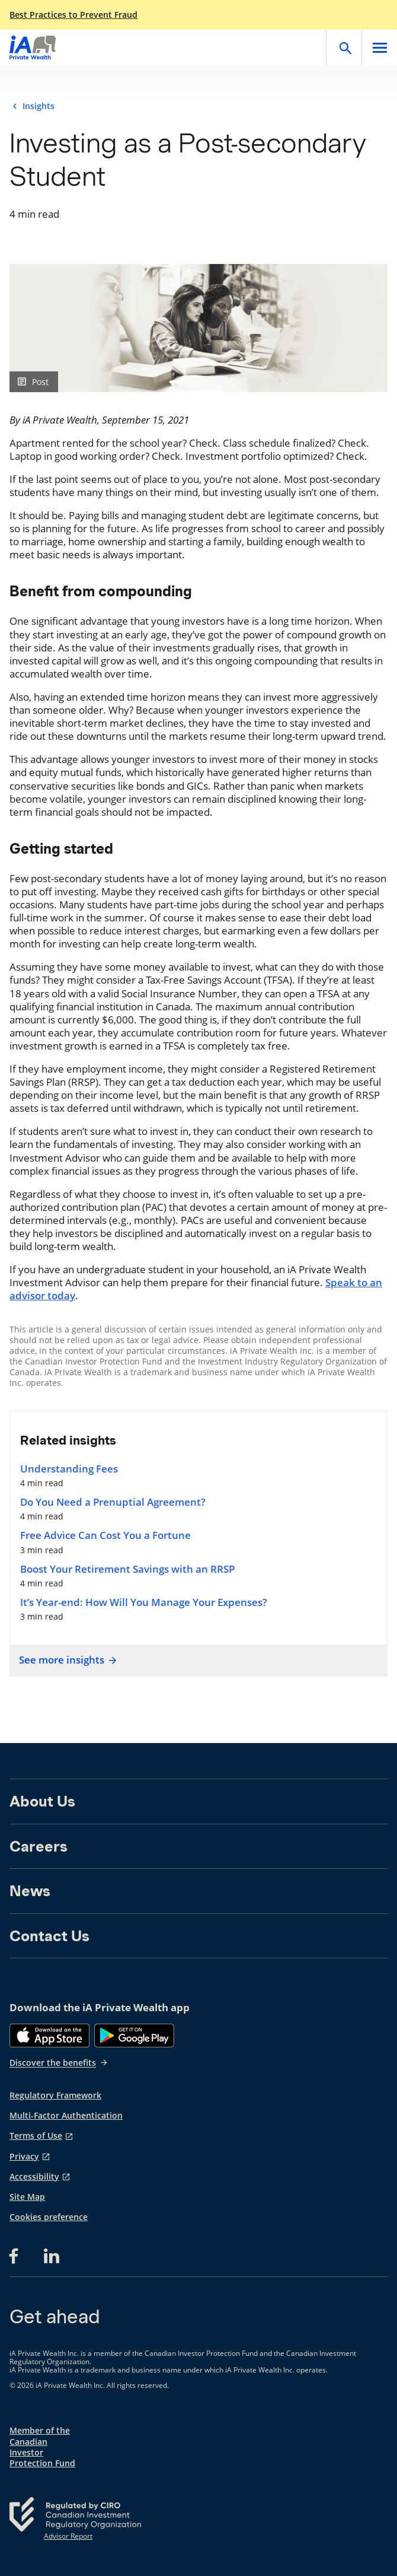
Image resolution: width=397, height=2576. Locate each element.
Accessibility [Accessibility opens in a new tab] (34, 2176)
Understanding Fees (69, 1468)
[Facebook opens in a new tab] (17, 2256)
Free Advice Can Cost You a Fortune (105, 1535)
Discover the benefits (58, 2062)
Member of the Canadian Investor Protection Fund (42, 2447)
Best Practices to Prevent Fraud (73, 14)
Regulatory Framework (55, 2095)
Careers (38, 1846)
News (29, 1891)
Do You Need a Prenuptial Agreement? (113, 1502)
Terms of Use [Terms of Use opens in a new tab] (35, 2135)
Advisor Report (68, 2536)
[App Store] (49, 2035)
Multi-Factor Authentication (66, 2115)
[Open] (343, 47)
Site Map (27, 2197)
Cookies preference (48, 2217)
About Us (42, 1801)
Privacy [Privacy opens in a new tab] (24, 2156)
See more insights (66, 1660)
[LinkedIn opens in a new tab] (51, 2256)
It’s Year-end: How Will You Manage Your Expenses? (143, 1602)
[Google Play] (134, 2035)
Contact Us (49, 1936)
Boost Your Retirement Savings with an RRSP (127, 1569)
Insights (39, 106)
